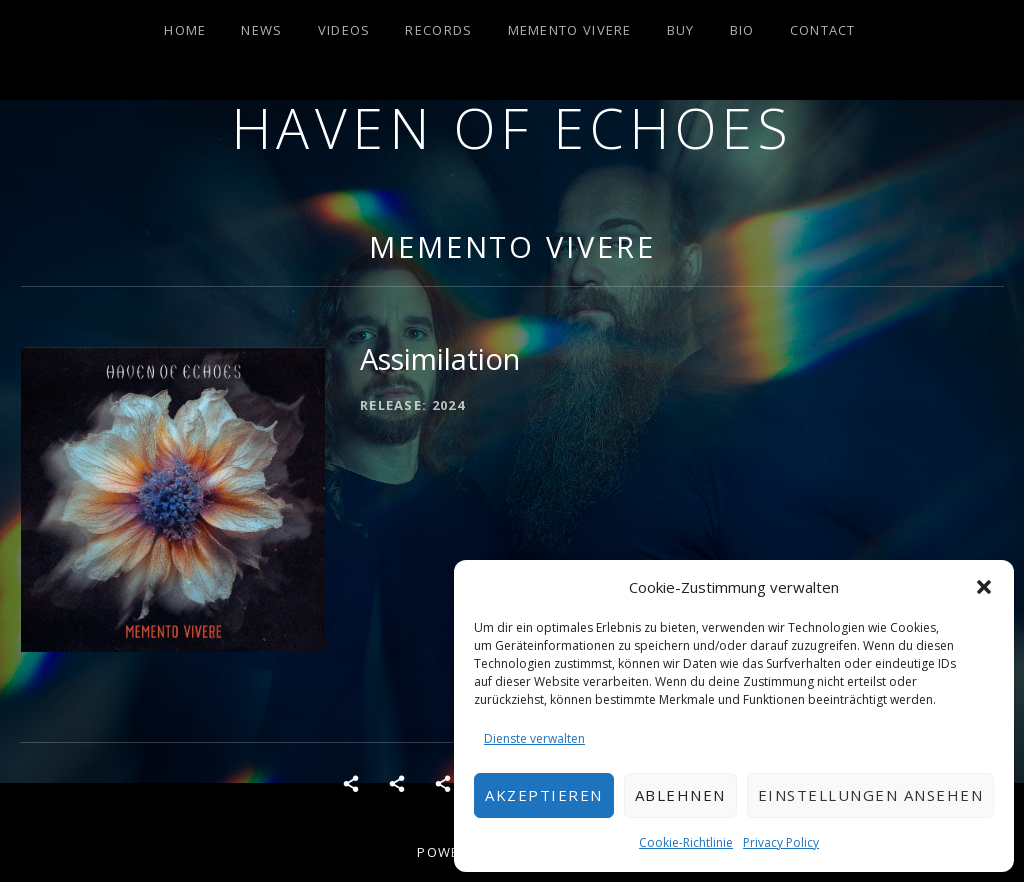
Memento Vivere (570, 30)
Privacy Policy (781, 842)
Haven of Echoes (512, 127)
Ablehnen (680, 795)
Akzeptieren (544, 795)
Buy (681, 30)
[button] (984, 587)
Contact (823, 30)
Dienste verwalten (534, 738)
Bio (742, 30)
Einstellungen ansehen (871, 795)
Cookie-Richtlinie (686, 842)
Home (185, 30)
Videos (344, 30)
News (261, 30)
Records (438, 30)
